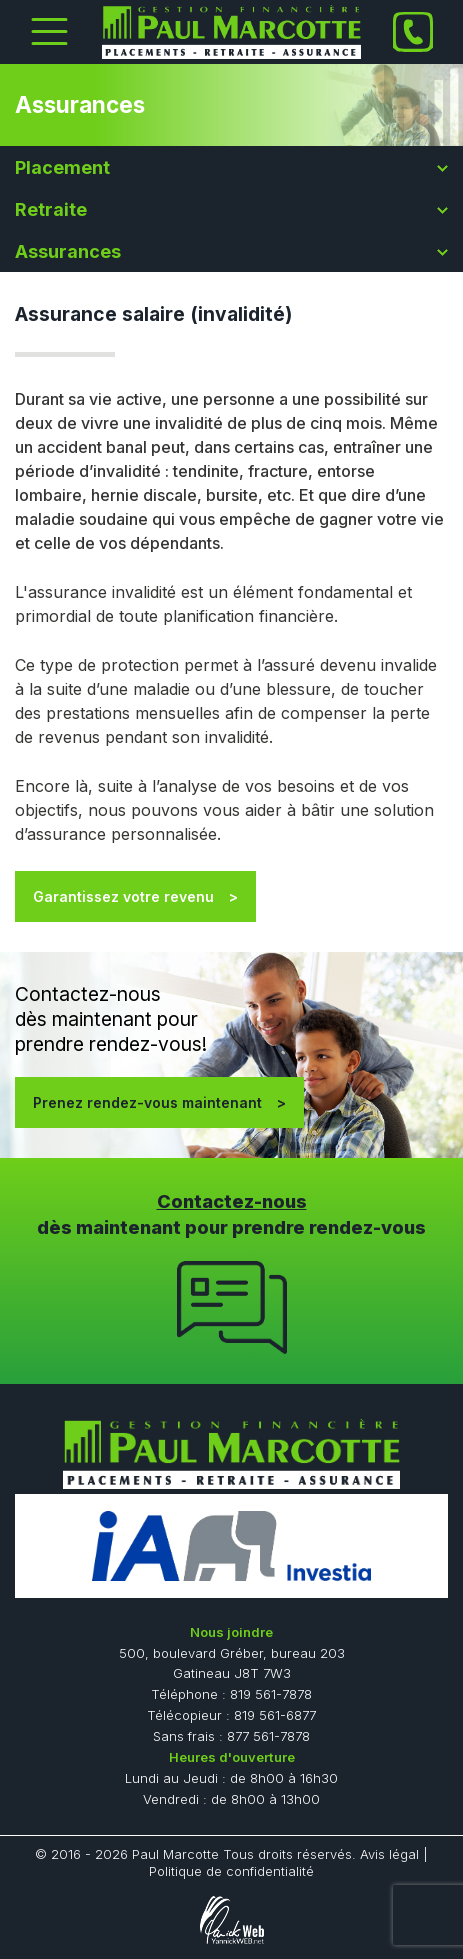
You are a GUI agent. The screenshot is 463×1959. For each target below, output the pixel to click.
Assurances (68, 251)
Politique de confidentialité (231, 1871)
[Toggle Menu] (49, 31)
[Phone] (413, 32)
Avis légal (389, 1854)
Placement (62, 167)
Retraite (51, 209)
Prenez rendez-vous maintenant (147, 1102)
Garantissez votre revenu (123, 896)
